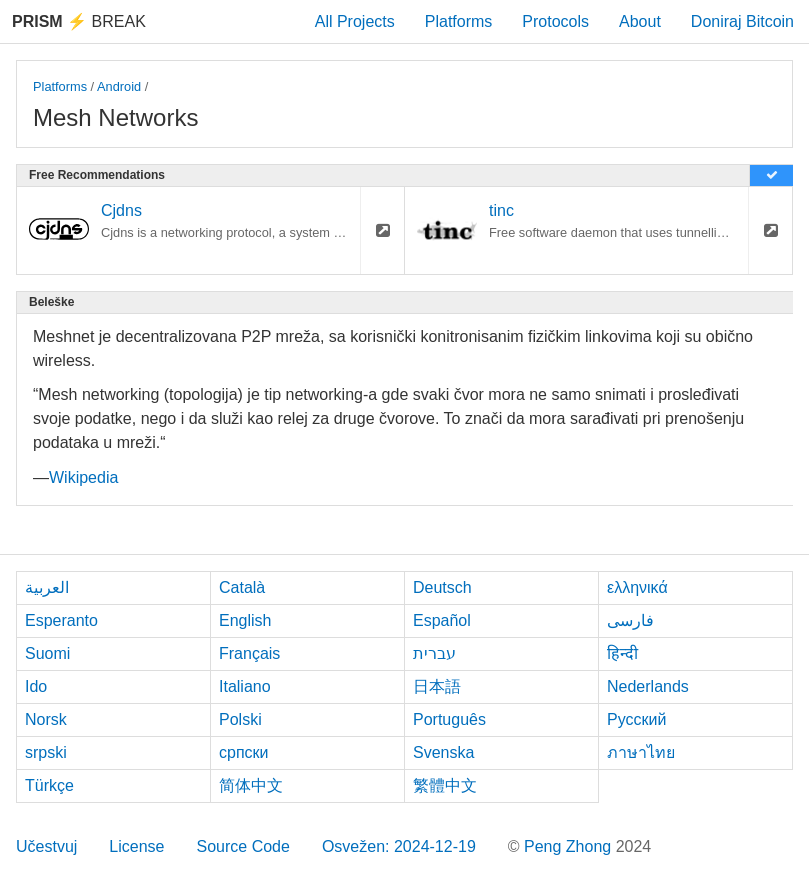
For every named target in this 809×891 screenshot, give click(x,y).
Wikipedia (83, 477)
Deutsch (442, 587)
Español (442, 620)
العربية (47, 587)
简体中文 (251, 785)
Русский (636, 719)
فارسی (630, 620)
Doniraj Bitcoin (742, 21)
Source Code (243, 846)
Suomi (47, 653)
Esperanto (61, 620)
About (640, 21)
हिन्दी (622, 653)
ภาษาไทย (641, 752)
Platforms (459, 21)
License (136, 846)
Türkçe (49, 785)
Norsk (46, 719)
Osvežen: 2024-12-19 (399, 846)
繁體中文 (445, 785)
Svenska (443, 752)
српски (244, 752)
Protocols (555, 21)
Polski (240, 719)
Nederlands (648, 686)
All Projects (355, 21)
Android (119, 86)
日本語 (437, 686)
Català (242, 587)
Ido (36, 686)
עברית (434, 653)
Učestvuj (46, 846)
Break (79, 21)
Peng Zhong (570, 846)
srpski (46, 752)
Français (249, 653)
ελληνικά (637, 587)
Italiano (245, 686)
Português (449, 719)
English (245, 620)
